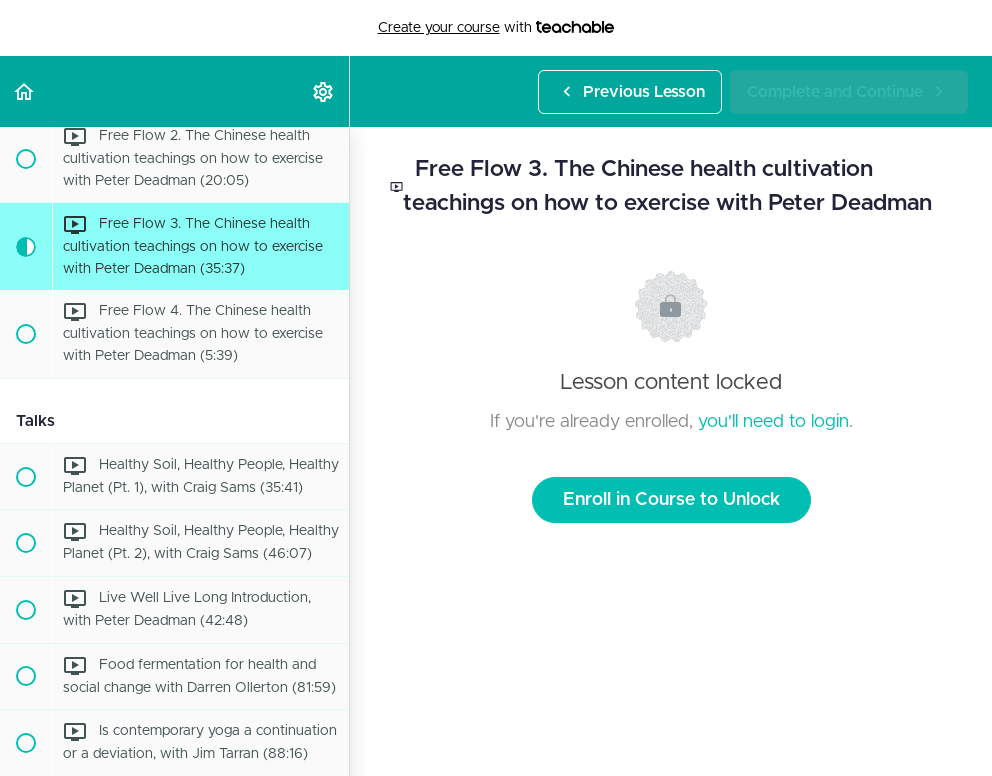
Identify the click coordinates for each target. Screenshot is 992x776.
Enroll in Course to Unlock (671, 500)
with (496, 28)
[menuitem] (324, 91)
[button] (25, 91)
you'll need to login (773, 422)
